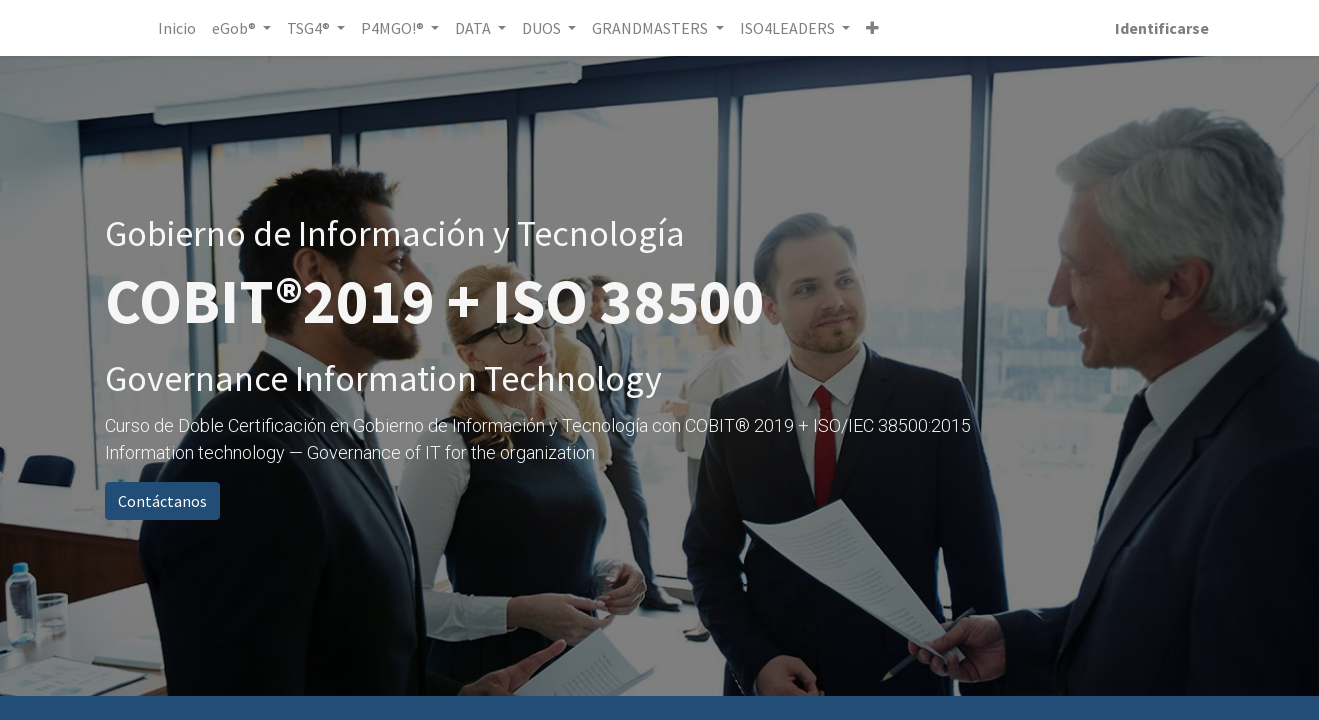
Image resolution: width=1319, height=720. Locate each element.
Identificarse (1160, 28)
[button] (874, 28)
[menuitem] (180, 28)
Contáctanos (162, 501)
